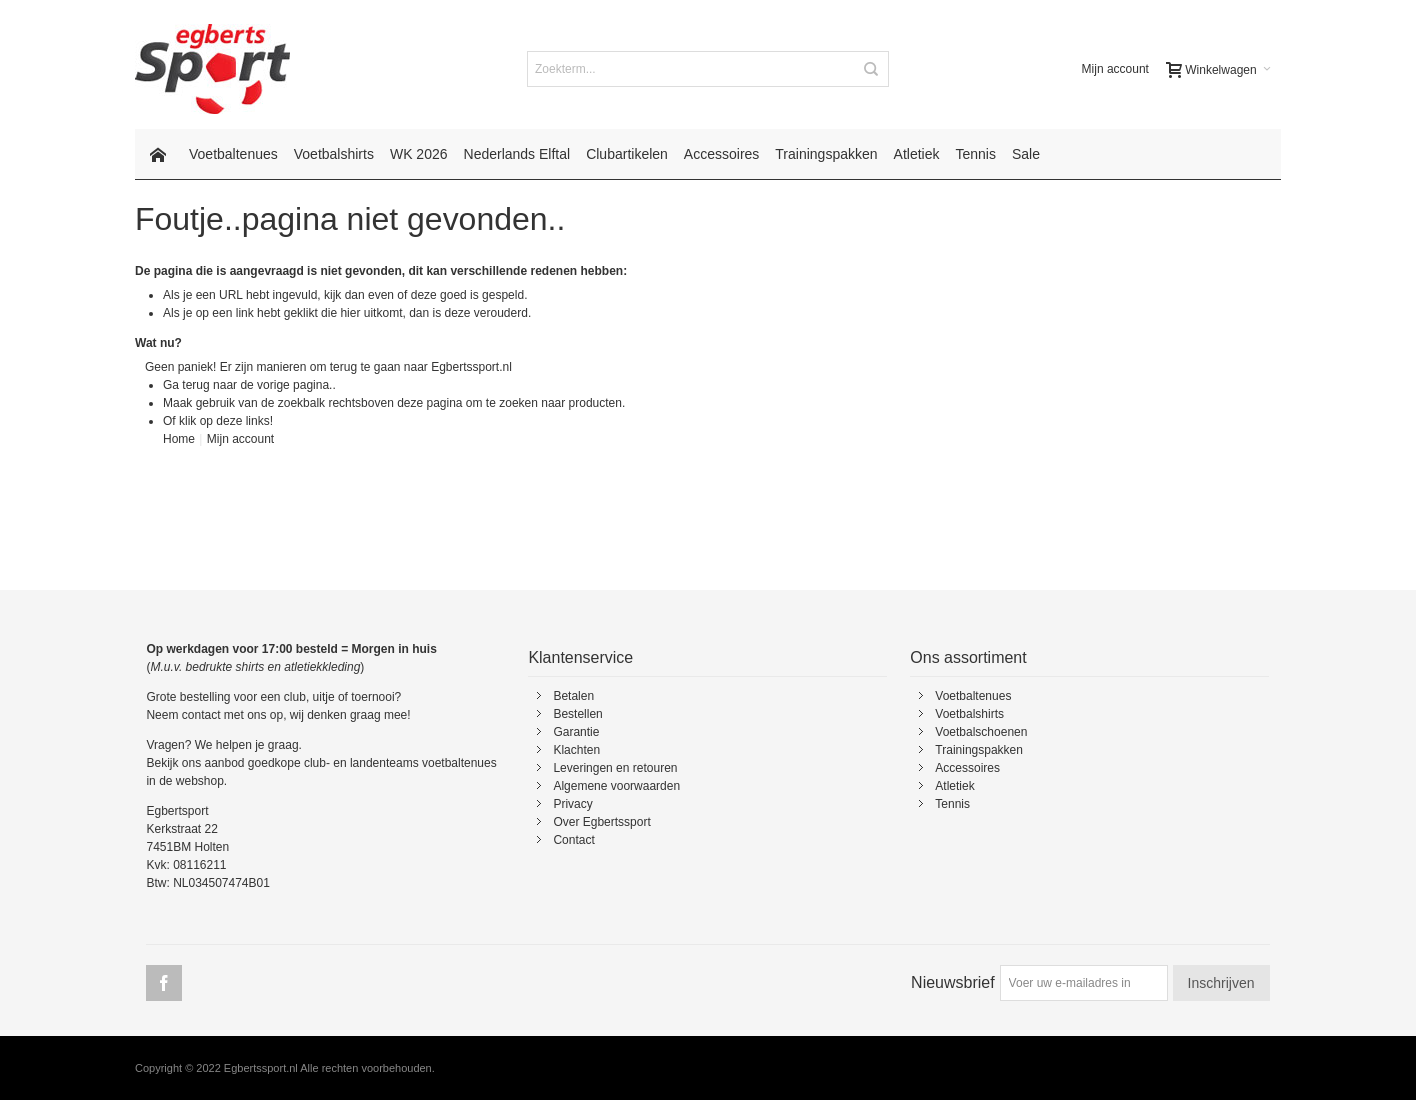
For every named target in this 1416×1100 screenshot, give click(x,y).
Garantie (576, 732)
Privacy (572, 804)
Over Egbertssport (601, 822)
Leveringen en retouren (615, 768)
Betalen (573, 696)
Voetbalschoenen (981, 732)
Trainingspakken (979, 750)
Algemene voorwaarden (616, 786)
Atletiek (954, 786)
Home (179, 439)
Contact (573, 840)
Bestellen (577, 714)
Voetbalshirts (969, 714)
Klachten (576, 750)
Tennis (952, 804)
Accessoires (967, 768)
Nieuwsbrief (953, 982)
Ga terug (186, 385)
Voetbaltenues (973, 696)
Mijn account (1115, 69)
